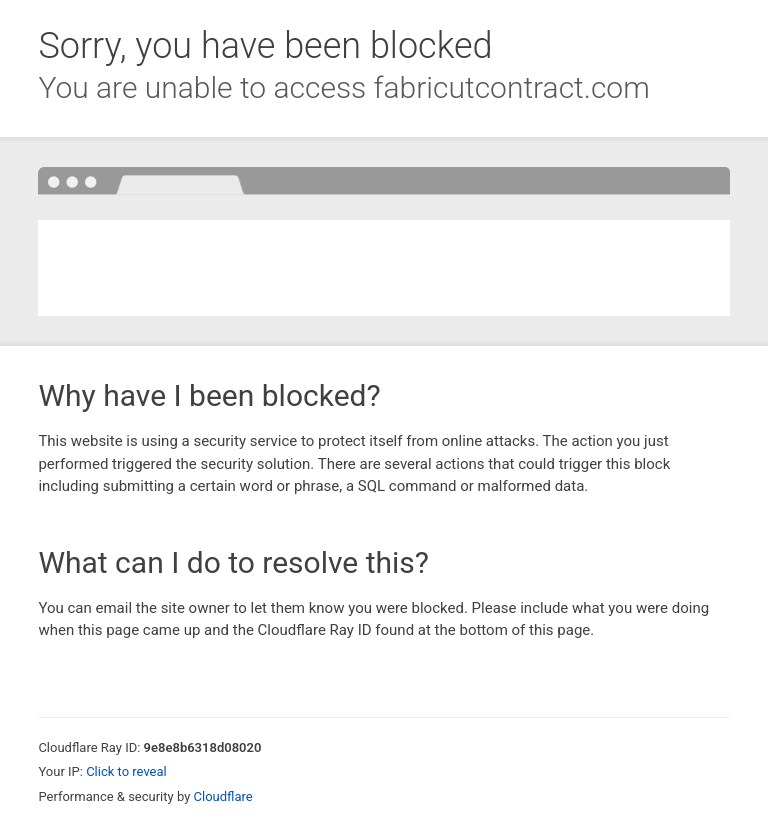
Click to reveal (126, 771)
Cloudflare (223, 796)
